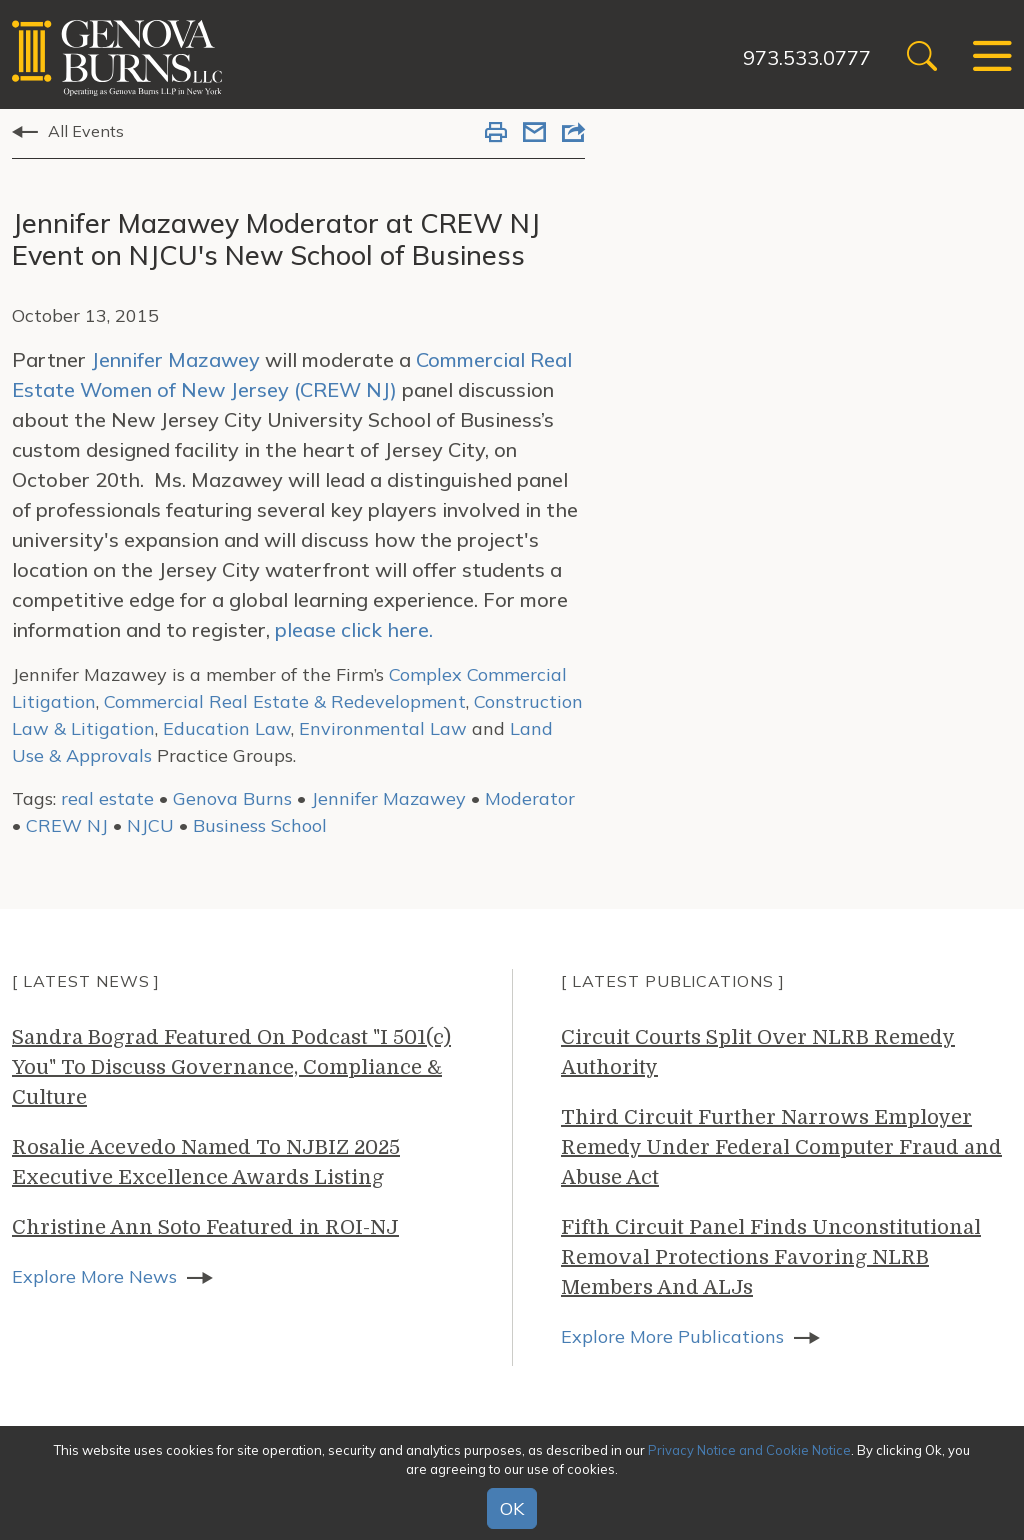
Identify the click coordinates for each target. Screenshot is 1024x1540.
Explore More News (94, 1276)
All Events (86, 131)
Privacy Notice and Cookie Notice (749, 1450)
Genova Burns (232, 798)
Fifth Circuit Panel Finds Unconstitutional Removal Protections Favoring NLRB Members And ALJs (771, 1257)
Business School (260, 825)
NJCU (150, 825)
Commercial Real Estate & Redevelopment (285, 701)
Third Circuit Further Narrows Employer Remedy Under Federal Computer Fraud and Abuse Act (781, 1147)
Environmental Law (383, 728)
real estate (107, 798)
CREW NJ (67, 825)
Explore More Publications (672, 1336)
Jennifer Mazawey (175, 359)
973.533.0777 (807, 57)
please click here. (354, 629)
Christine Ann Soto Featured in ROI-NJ (205, 1227)
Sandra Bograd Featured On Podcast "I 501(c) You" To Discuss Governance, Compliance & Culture (231, 1067)
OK (512, 1508)
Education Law (227, 728)
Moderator (530, 798)
